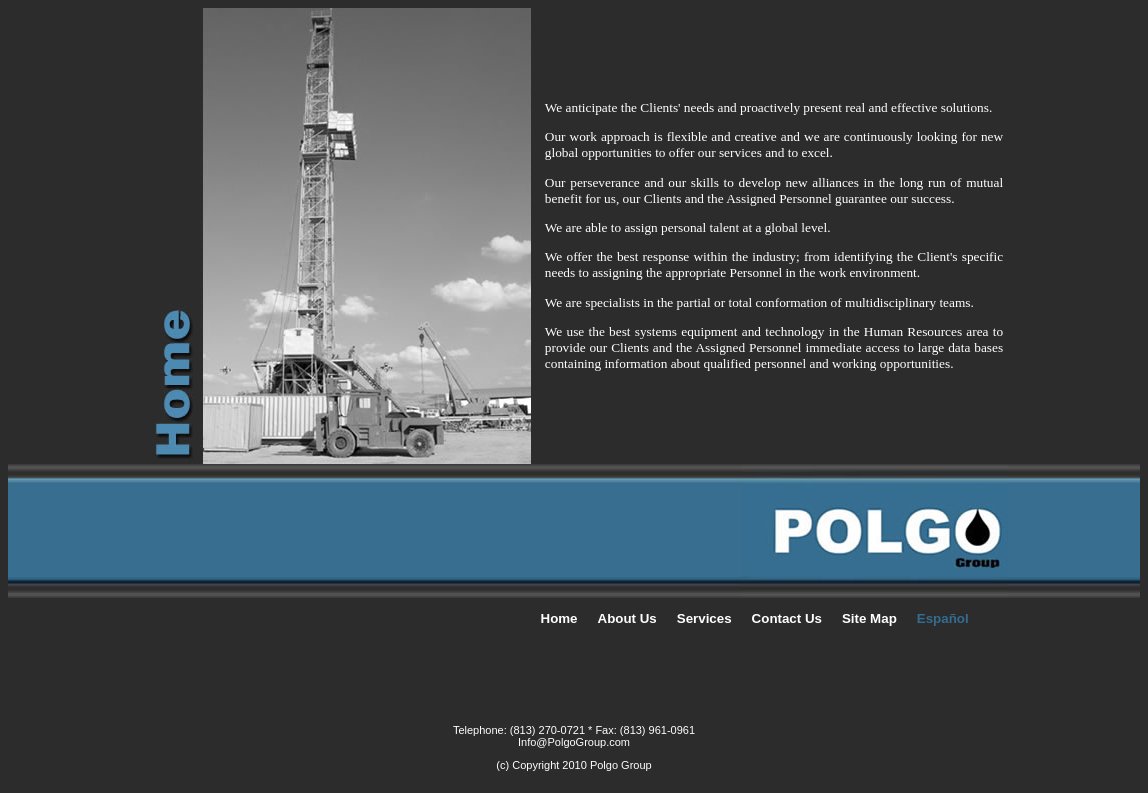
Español (943, 618)
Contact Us (787, 618)
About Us (627, 618)
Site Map (869, 618)
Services (704, 618)
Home (559, 618)
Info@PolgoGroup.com (574, 742)
